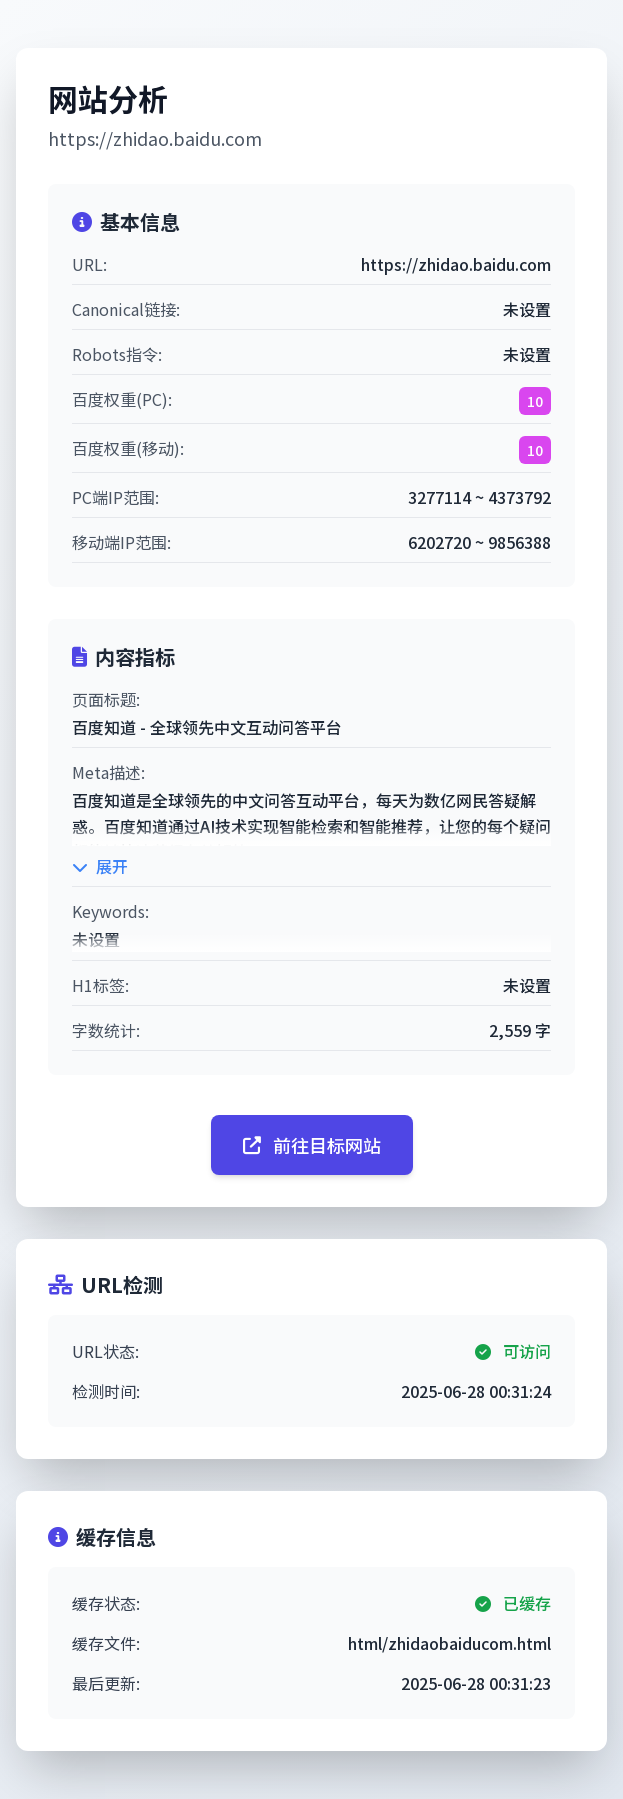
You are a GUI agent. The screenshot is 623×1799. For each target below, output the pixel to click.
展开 (100, 866)
